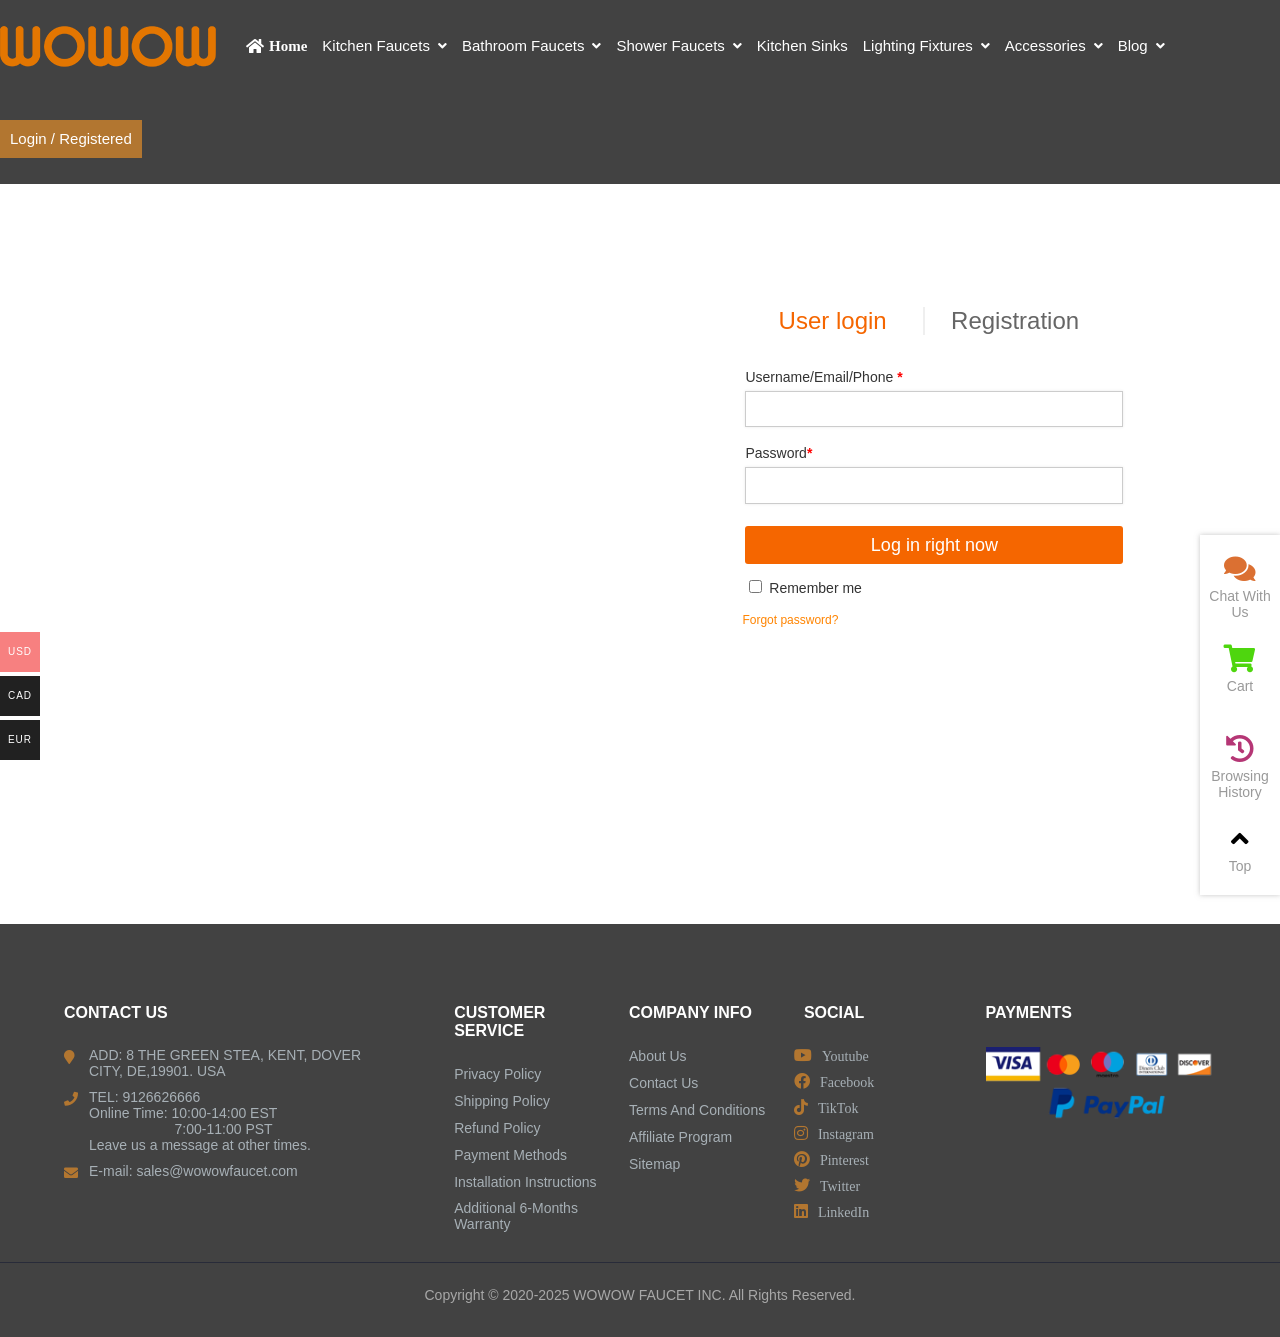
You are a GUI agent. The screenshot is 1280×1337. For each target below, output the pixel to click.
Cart (1240, 669)
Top (1240, 849)
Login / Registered (71, 138)
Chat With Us (1240, 587)
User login (833, 320)
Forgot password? (790, 620)
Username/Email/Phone (823, 377)
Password (778, 453)
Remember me (805, 588)
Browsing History (1240, 767)
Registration (1015, 320)
